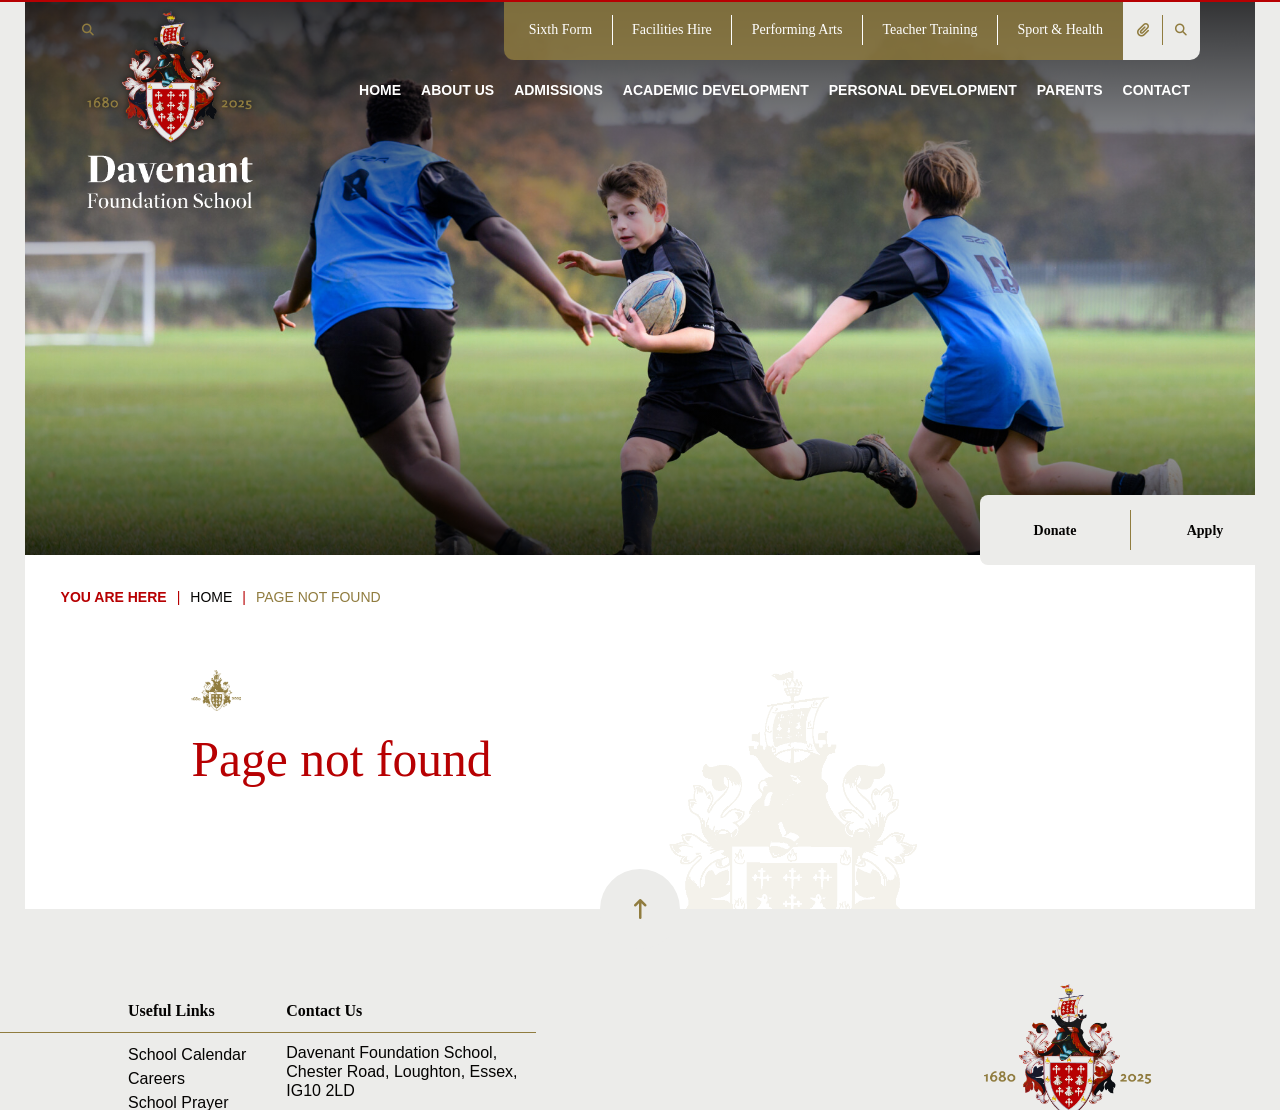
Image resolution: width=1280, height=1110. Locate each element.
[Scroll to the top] (640, 909)
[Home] (169, 108)
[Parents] (1070, 60)
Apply (1205, 530)
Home (211, 597)
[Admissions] (558, 60)
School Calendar (187, 1054)
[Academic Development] (716, 60)
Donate (1055, 530)
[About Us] (457, 60)
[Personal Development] (923, 60)
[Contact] (1156, 60)
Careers (156, 1078)
